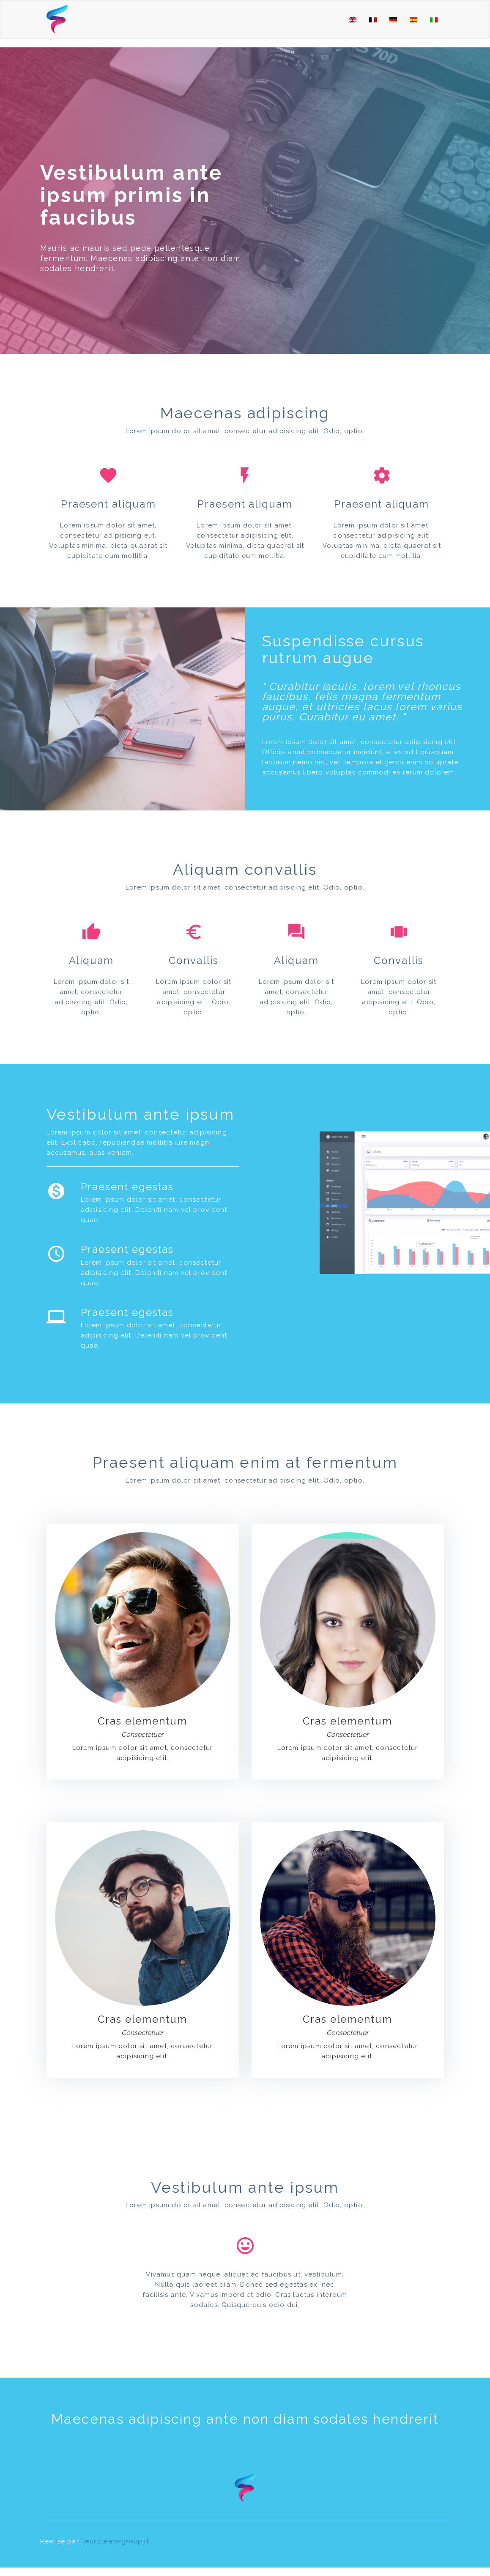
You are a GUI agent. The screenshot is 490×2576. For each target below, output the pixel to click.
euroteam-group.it (116, 2541)
